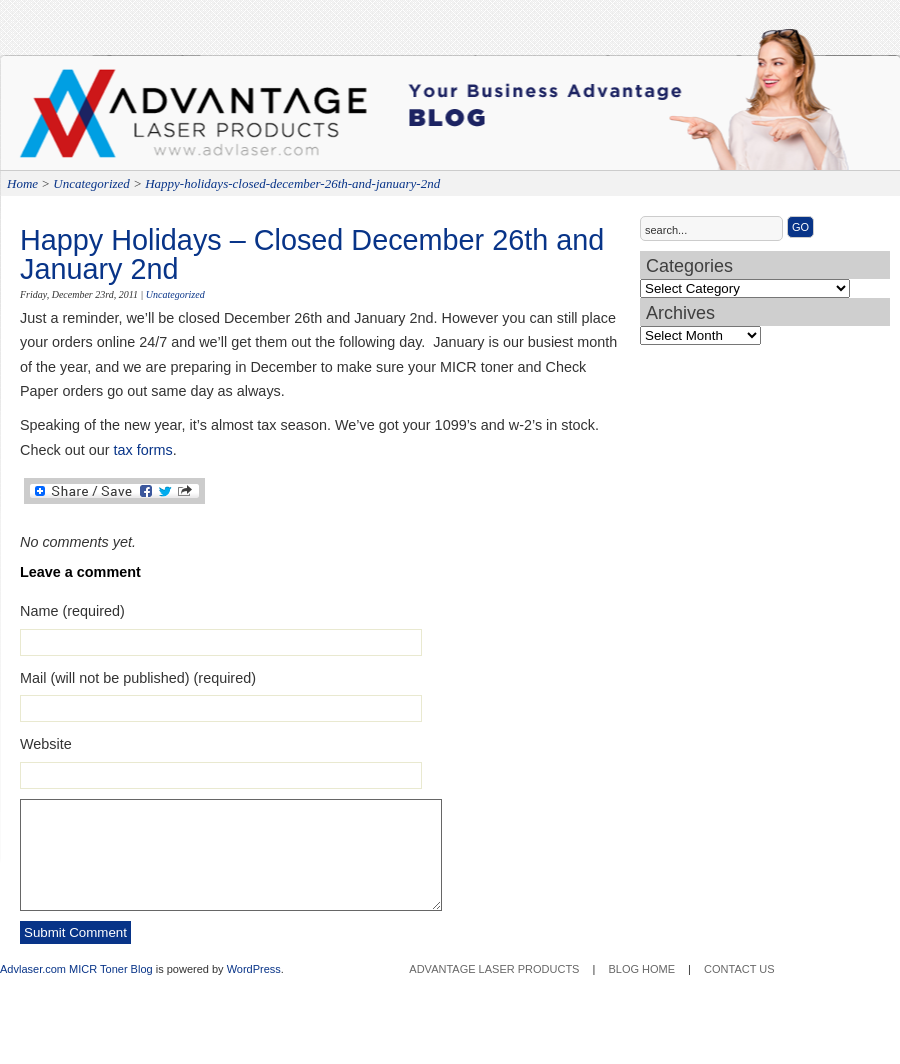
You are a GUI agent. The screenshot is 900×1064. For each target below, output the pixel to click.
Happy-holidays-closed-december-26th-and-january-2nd (292, 183)
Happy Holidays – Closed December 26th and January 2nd (312, 254)
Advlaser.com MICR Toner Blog (76, 969)
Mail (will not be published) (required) (138, 678)
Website (46, 744)
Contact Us (739, 969)
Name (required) (72, 611)
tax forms (143, 450)
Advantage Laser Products (100, 120)
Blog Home (641, 969)
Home (22, 183)
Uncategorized (91, 183)
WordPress (254, 969)
